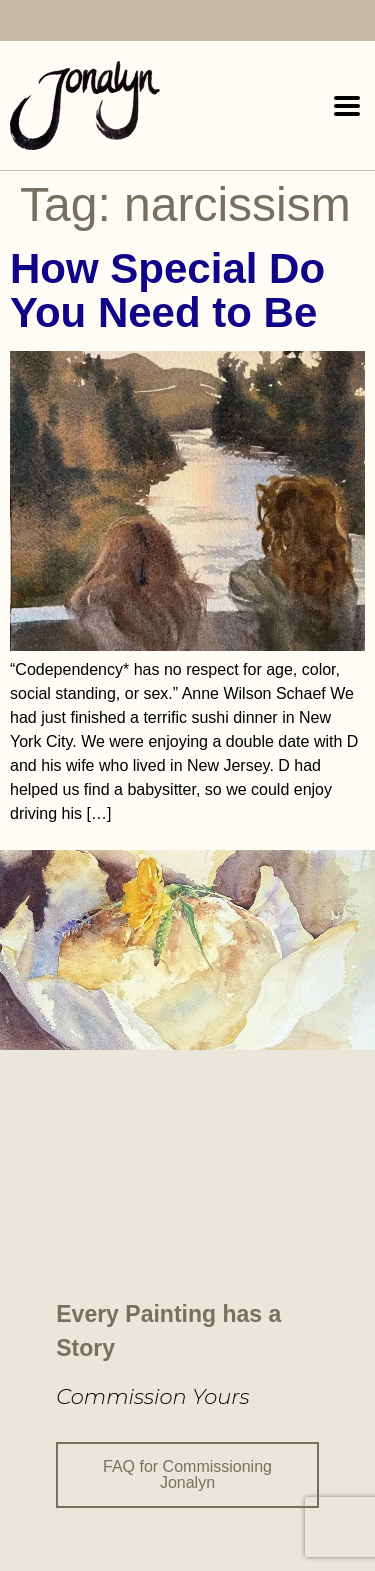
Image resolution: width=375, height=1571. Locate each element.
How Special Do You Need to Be (167, 290)
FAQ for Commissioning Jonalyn (187, 1472)
